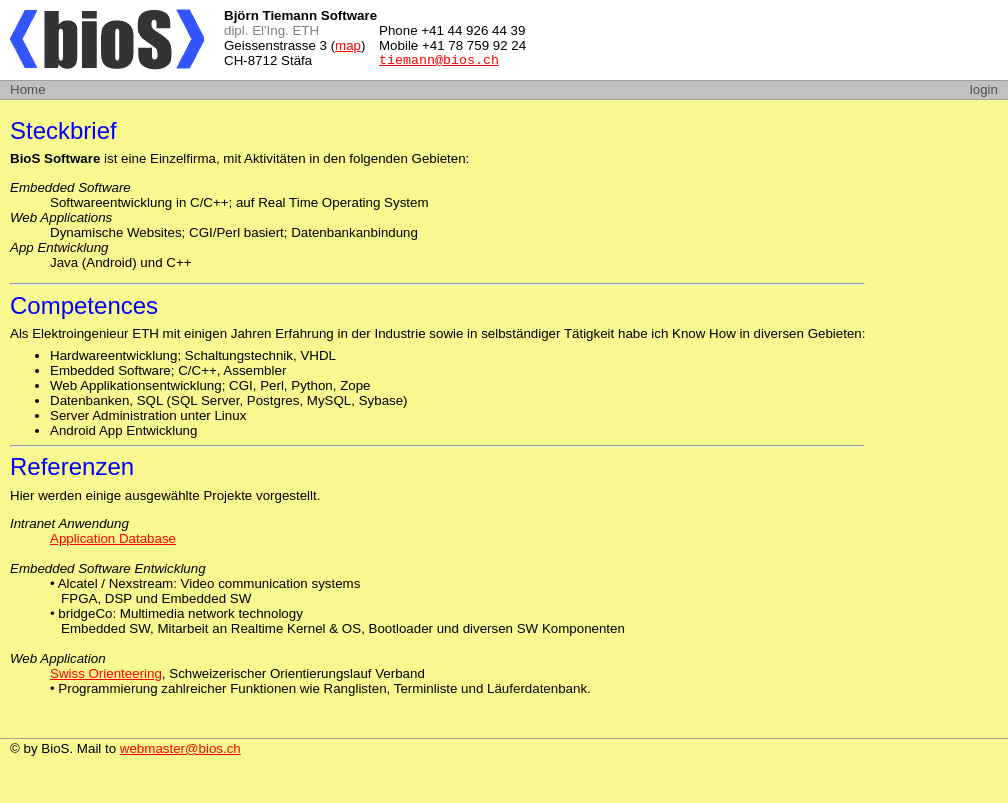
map (348, 45)
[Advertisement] (764, 40)
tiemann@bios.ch (439, 62)
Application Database (113, 538)
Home (28, 89)
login (984, 89)
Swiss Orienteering (106, 673)
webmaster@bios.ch (180, 748)
